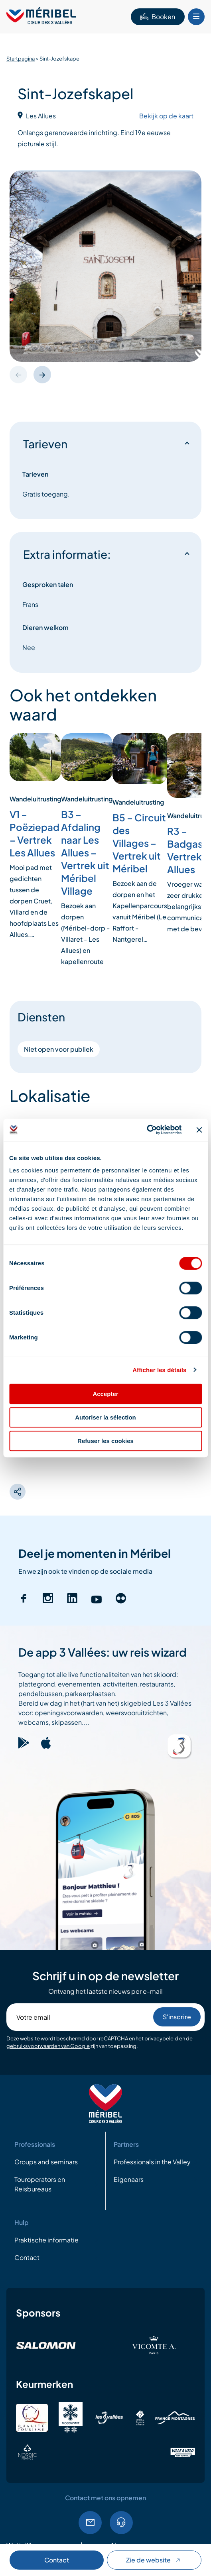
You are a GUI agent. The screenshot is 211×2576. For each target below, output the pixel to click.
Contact (56, 2560)
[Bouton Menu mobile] (196, 16)
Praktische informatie (46, 2240)
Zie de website (154, 2560)
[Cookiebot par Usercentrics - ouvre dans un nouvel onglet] (146, 1130)
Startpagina (20, 58)
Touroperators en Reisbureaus (39, 2184)
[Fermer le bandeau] (199, 1130)
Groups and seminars (46, 2162)
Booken (157, 16)
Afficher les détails (159, 1370)
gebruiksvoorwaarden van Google (48, 2046)
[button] (42, 374)
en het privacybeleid (153, 2038)
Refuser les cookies (105, 1440)
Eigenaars (129, 2179)
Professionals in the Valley (152, 2162)
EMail (90, 2522)
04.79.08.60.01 (121, 2522)
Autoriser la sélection (105, 1417)
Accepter (105, 1393)
